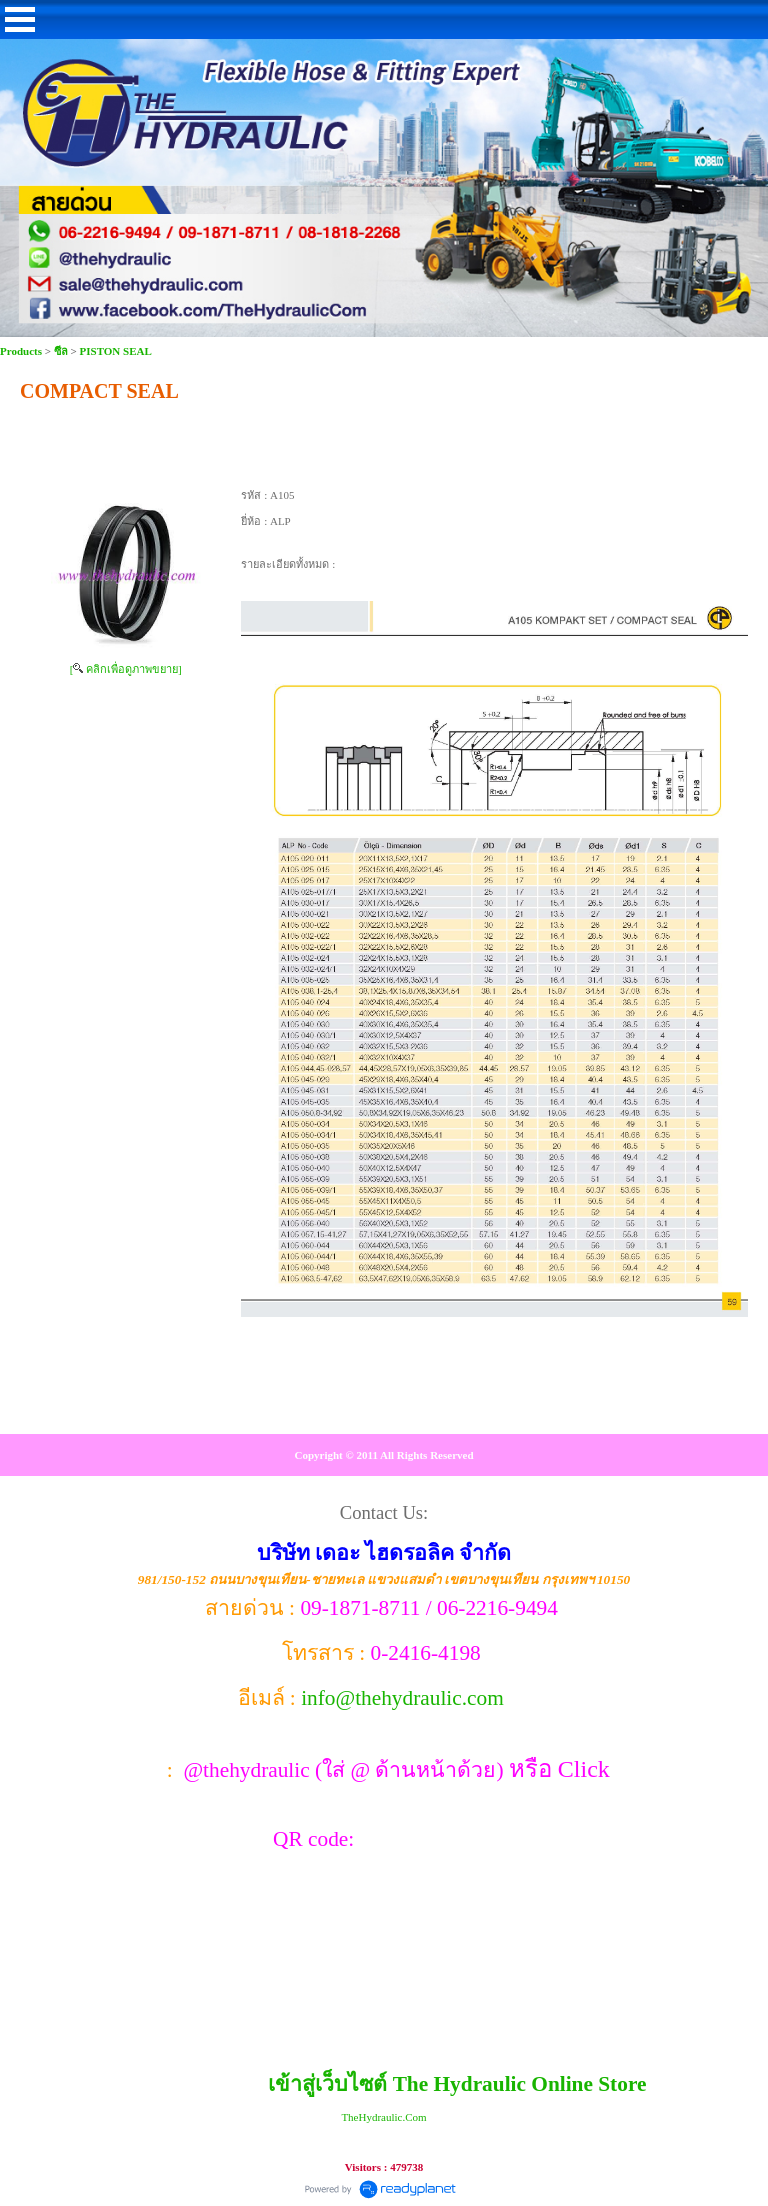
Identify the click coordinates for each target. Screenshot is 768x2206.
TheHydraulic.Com (383, 2117)
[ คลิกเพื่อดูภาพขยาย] (126, 669)
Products (22, 351)
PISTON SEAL (116, 351)
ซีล (61, 351)
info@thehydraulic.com (402, 1698)
